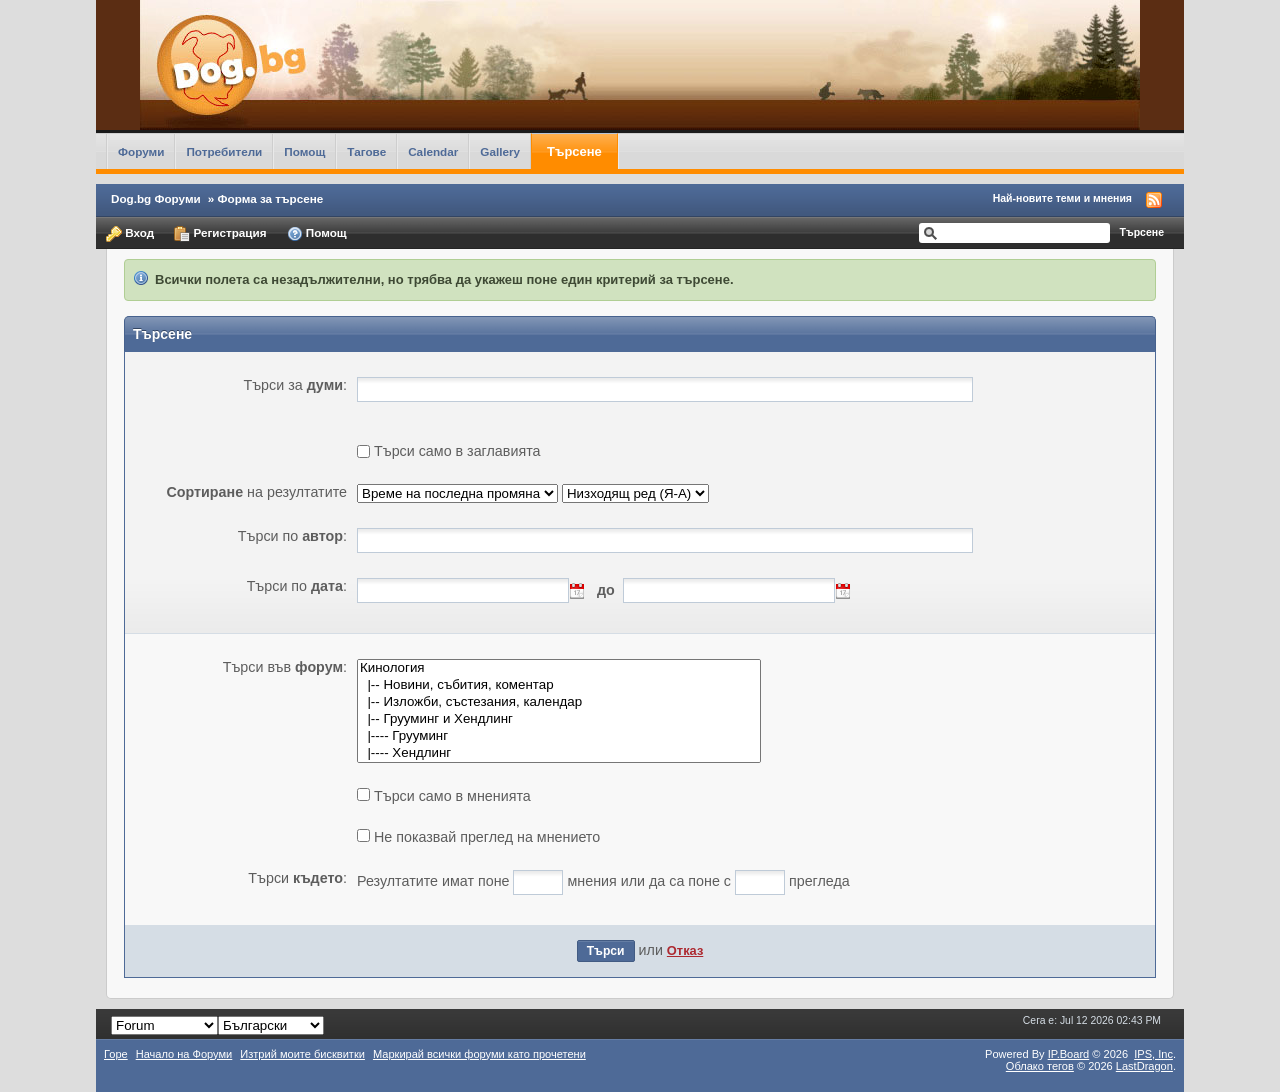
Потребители (224, 151)
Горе (116, 1054)
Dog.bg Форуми (156, 198)
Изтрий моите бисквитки (302, 1054)
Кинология (559, 668)
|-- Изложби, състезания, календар (559, 702)
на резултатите (256, 492)
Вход (130, 234)
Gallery (500, 151)
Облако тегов (1040, 1066)
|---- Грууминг (559, 736)
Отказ (685, 950)
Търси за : (295, 385)
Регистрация (220, 234)
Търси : (297, 878)
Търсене (574, 151)
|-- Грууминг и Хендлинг (559, 719)
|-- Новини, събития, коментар (559, 685)
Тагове (366, 151)
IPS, (1153, 1054)
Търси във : (285, 667)
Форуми (141, 151)
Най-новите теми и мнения (1062, 198)
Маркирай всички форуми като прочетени (479, 1054)
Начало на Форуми (184, 1054)
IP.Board (1069, 1054)
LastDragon (1144, 1066)
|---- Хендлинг (559, 753)
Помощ (304, 151)
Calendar (433, 151)
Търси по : (292, 536)
